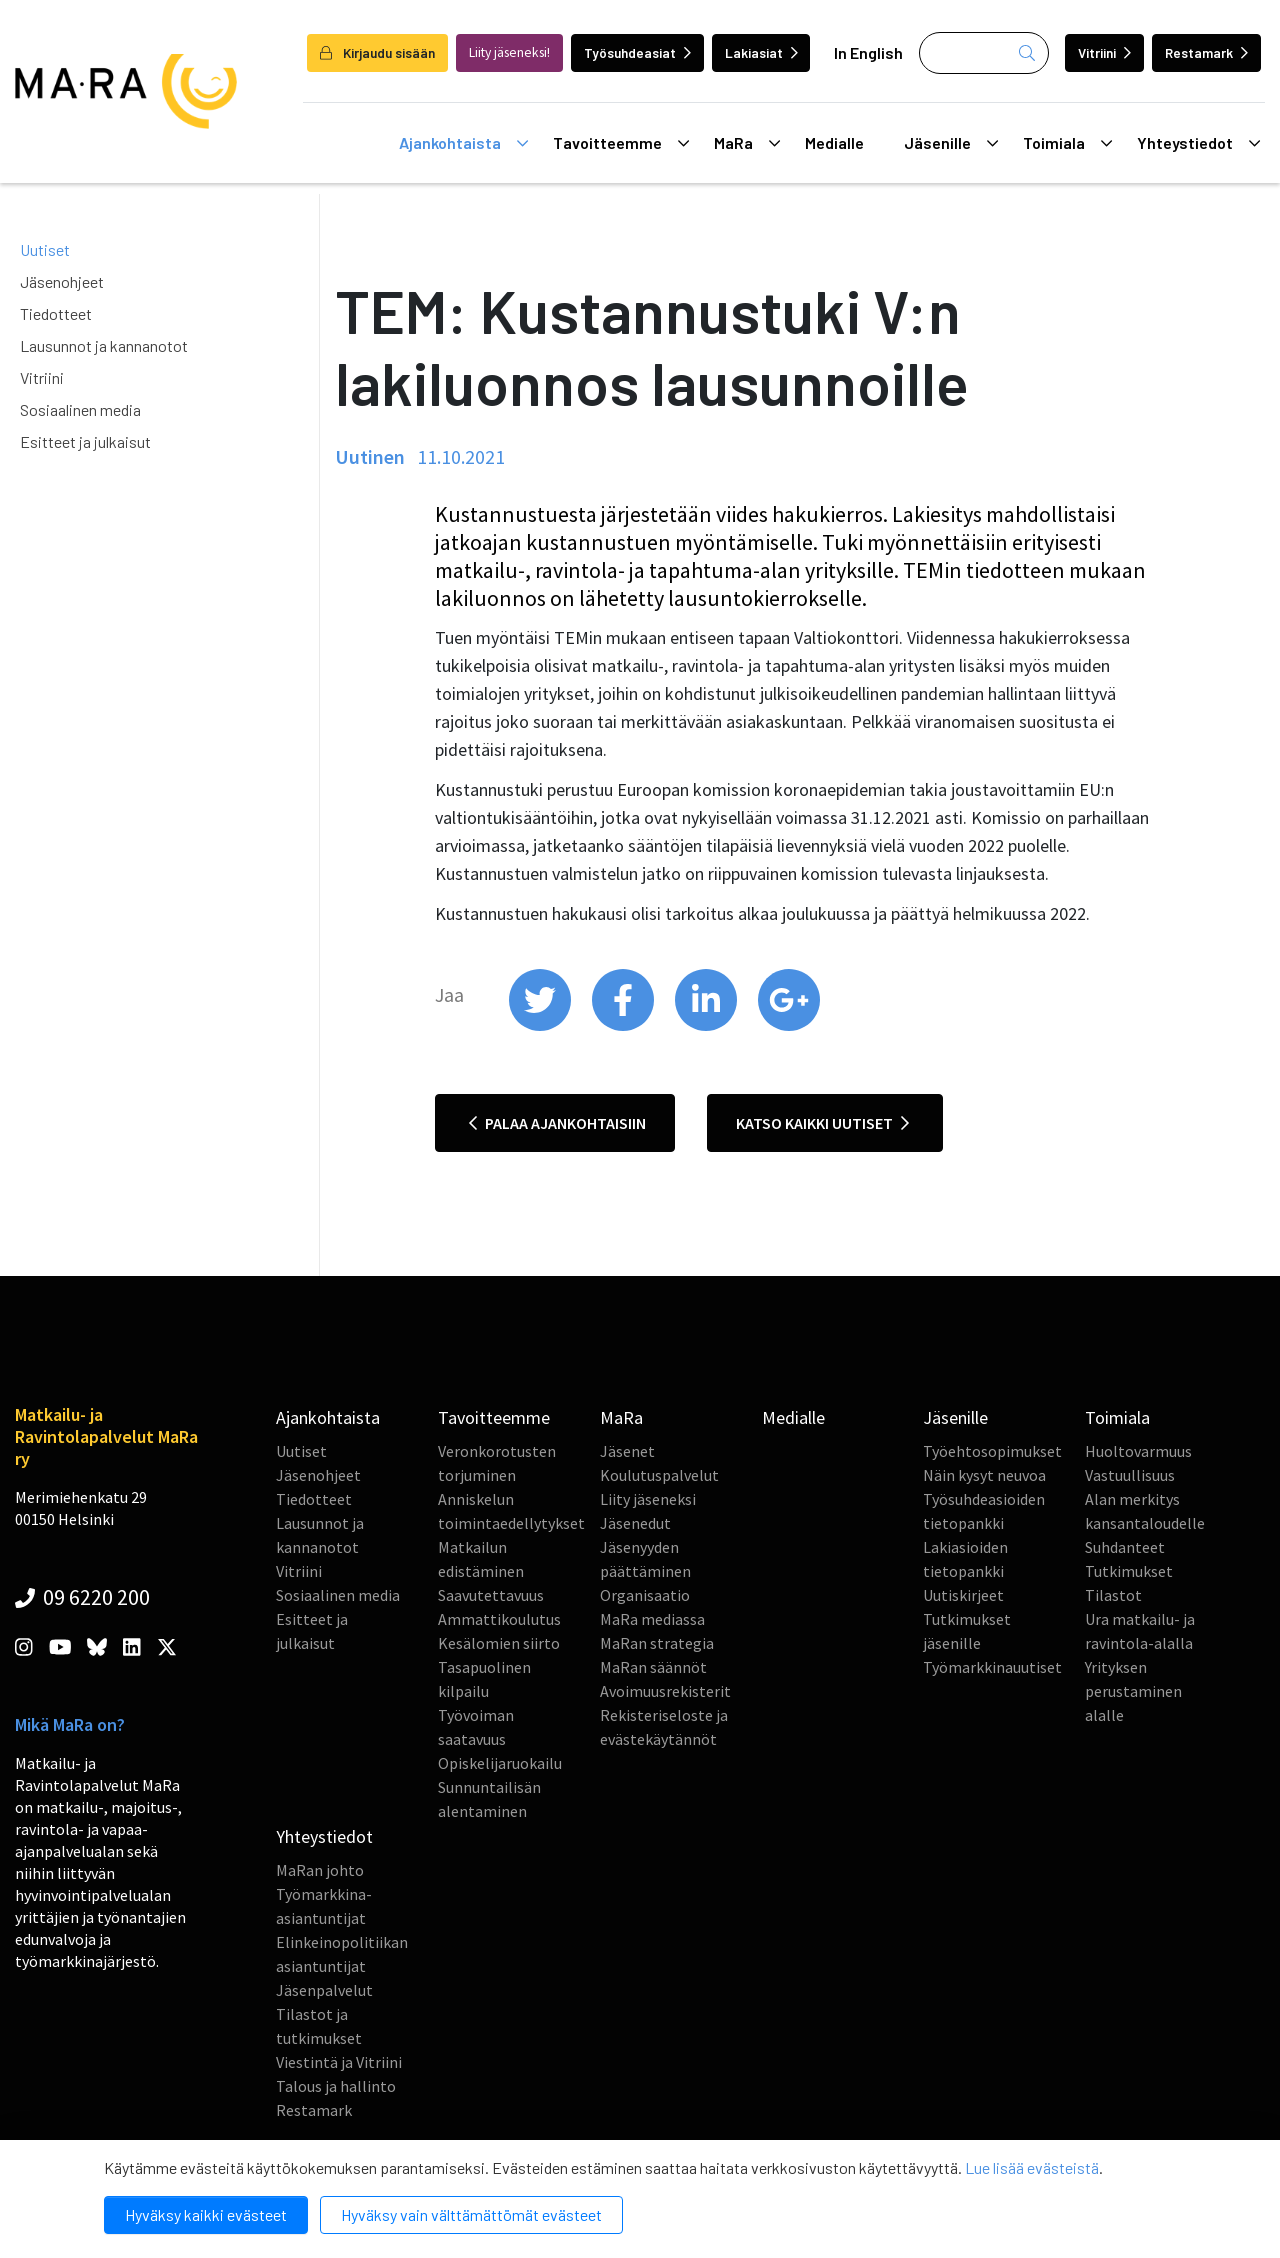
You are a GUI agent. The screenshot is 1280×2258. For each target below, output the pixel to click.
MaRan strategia (657, 1643)
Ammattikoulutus (499, 1619)
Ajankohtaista (463, 143)
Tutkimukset (1129, 1571)
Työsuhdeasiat (637, 52)
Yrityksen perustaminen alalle (1133, 1691)
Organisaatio (645, 1595)
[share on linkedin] (707, 1026)
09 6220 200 (82, 1597)
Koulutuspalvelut (659, 1475)
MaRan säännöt (653, 1667)
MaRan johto (320, 1870)
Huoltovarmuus (1138, 1451)
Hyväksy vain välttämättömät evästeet (471, 2214)
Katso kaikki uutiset (822, 1123)
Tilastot (1113, 1595)
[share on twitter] (541, 1026)
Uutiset (45, 249)
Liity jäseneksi (648, 1499)
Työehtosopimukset (992, 1451)
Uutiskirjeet (963, 1595)
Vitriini (1104, 52)
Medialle (834, 142)
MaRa (747, 143)
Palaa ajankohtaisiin (557, 1123)
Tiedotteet (56, 313)
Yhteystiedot (1198, 143)
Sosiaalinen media (80, 409)
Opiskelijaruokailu (500, 1763)
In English (868, 52)
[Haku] (984, 53)
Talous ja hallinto (336, 2086)
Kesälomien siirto (499, 1643)
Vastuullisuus (1130, 1475)
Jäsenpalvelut (324, 1990)
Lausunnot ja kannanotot (104, 345)
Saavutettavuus (491, 1595)
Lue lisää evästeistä (1032, 2167)
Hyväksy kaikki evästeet (206, 2214)
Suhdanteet (1125, 1547)
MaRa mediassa (652, 1619)
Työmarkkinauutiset (992, 1667)
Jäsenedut (635, 1523)
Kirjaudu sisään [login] (377, 52)
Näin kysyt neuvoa (984, 1475)
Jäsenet (627, 1451)
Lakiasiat (761, 52)
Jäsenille (951, 143)
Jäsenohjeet (62, 281)
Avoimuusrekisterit (665, 1691)
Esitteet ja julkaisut (85, 441)
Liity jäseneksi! (509, 52)
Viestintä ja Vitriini (339, 2062)
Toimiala (1067, 143)
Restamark (1206, 52)
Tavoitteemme (621, 143)
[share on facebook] (624, 1026)
